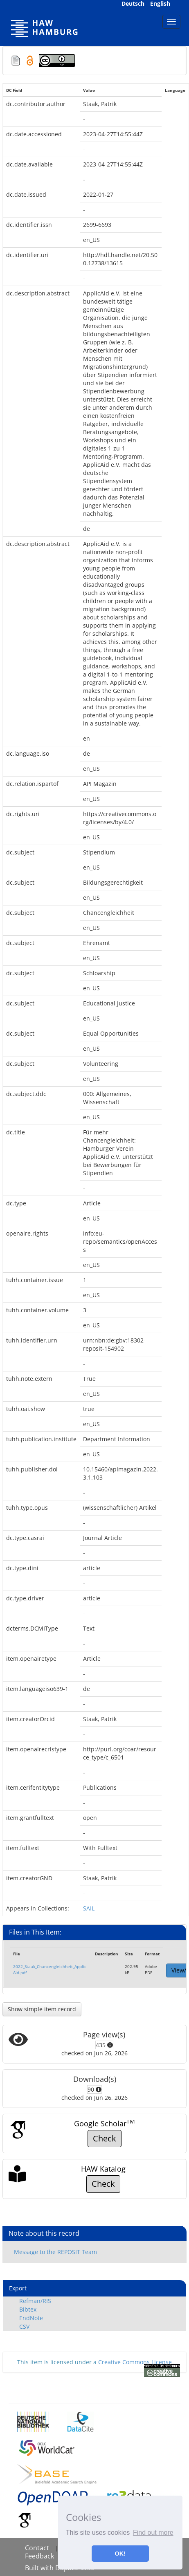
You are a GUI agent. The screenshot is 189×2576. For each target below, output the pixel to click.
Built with (40, 2567)
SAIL (88, 1908)
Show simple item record (42, 2009)
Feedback (39, 2556)
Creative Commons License (135, 2362)
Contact (37, 2547)
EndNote (31, 2318)
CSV (24, 2326)
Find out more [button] (153, 2532)
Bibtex (27, 2309)
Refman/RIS (35, 2301)
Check (104, 2138)
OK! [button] (120, 2553)
